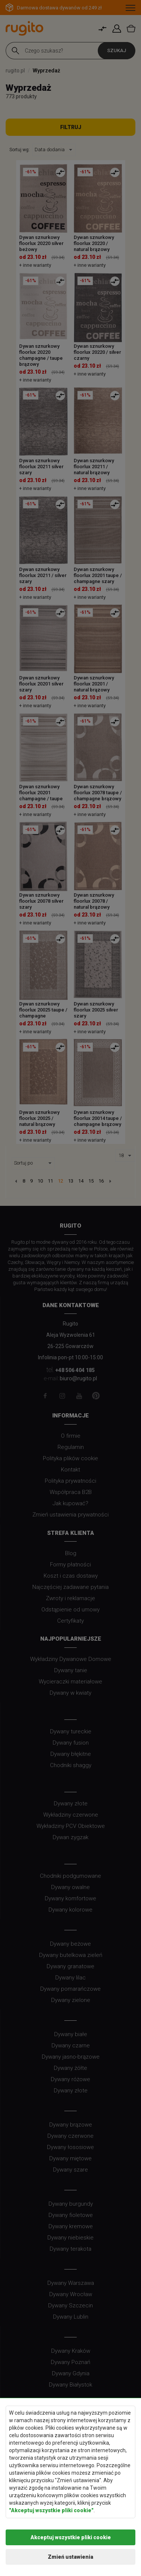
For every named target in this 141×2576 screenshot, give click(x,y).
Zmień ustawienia (70, 2557)
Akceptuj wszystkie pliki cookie (70, 2537)
